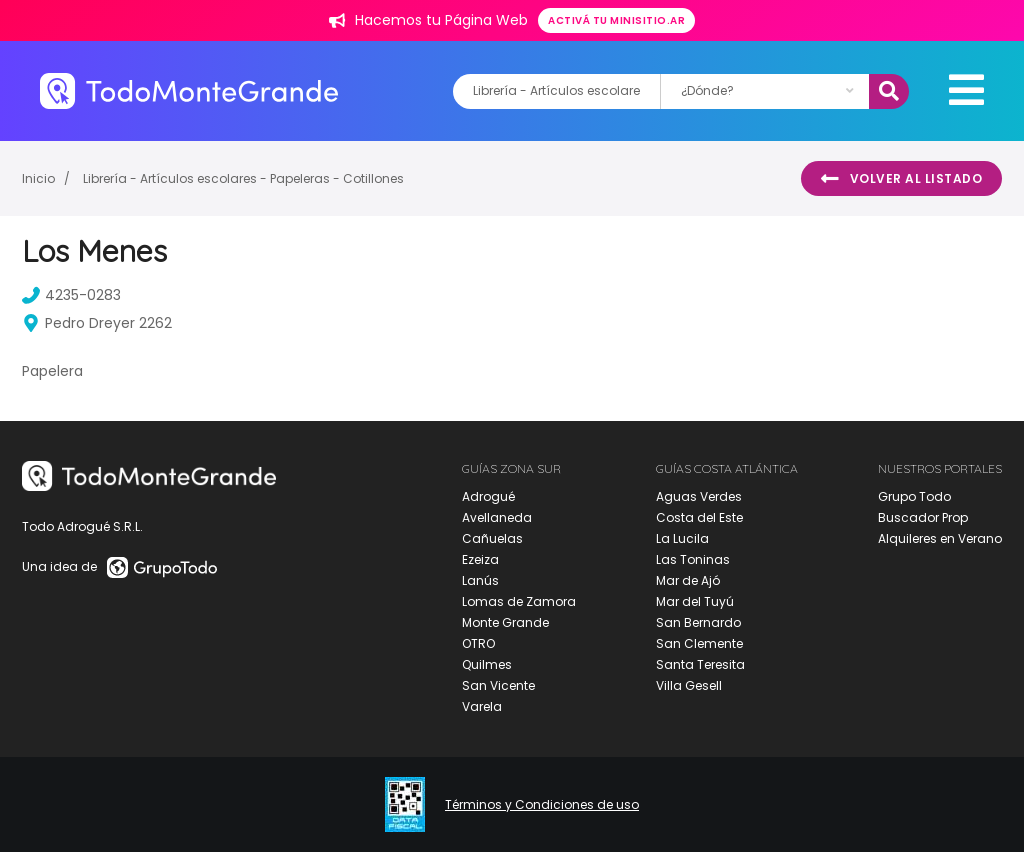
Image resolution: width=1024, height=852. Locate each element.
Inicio (38, 178)
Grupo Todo (914, 496)
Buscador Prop (923, 517)
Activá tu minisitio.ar (616, 20)
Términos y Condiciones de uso (542, 805)
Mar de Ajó (688, 580)
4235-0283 (71, 295)
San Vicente (498, 685)
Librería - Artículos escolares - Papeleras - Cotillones (243, 178)
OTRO (478, 643)
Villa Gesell (689, 685)
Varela (482, 706)
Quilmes (487, 664)
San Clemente (699, 643)
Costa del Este (699, 517)
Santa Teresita (700, 664)
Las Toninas (693, 559)
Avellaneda (497, 517)
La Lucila (682, 538)
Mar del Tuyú (695, 601)
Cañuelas (492, 538)
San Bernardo (698, 622)
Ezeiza (480, 559)
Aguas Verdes (699, 496)
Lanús (480, 580)
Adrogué (488, 496)
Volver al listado (901, 179)
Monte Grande (505, 622)
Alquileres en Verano (940, 538)
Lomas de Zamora (519, 601)
